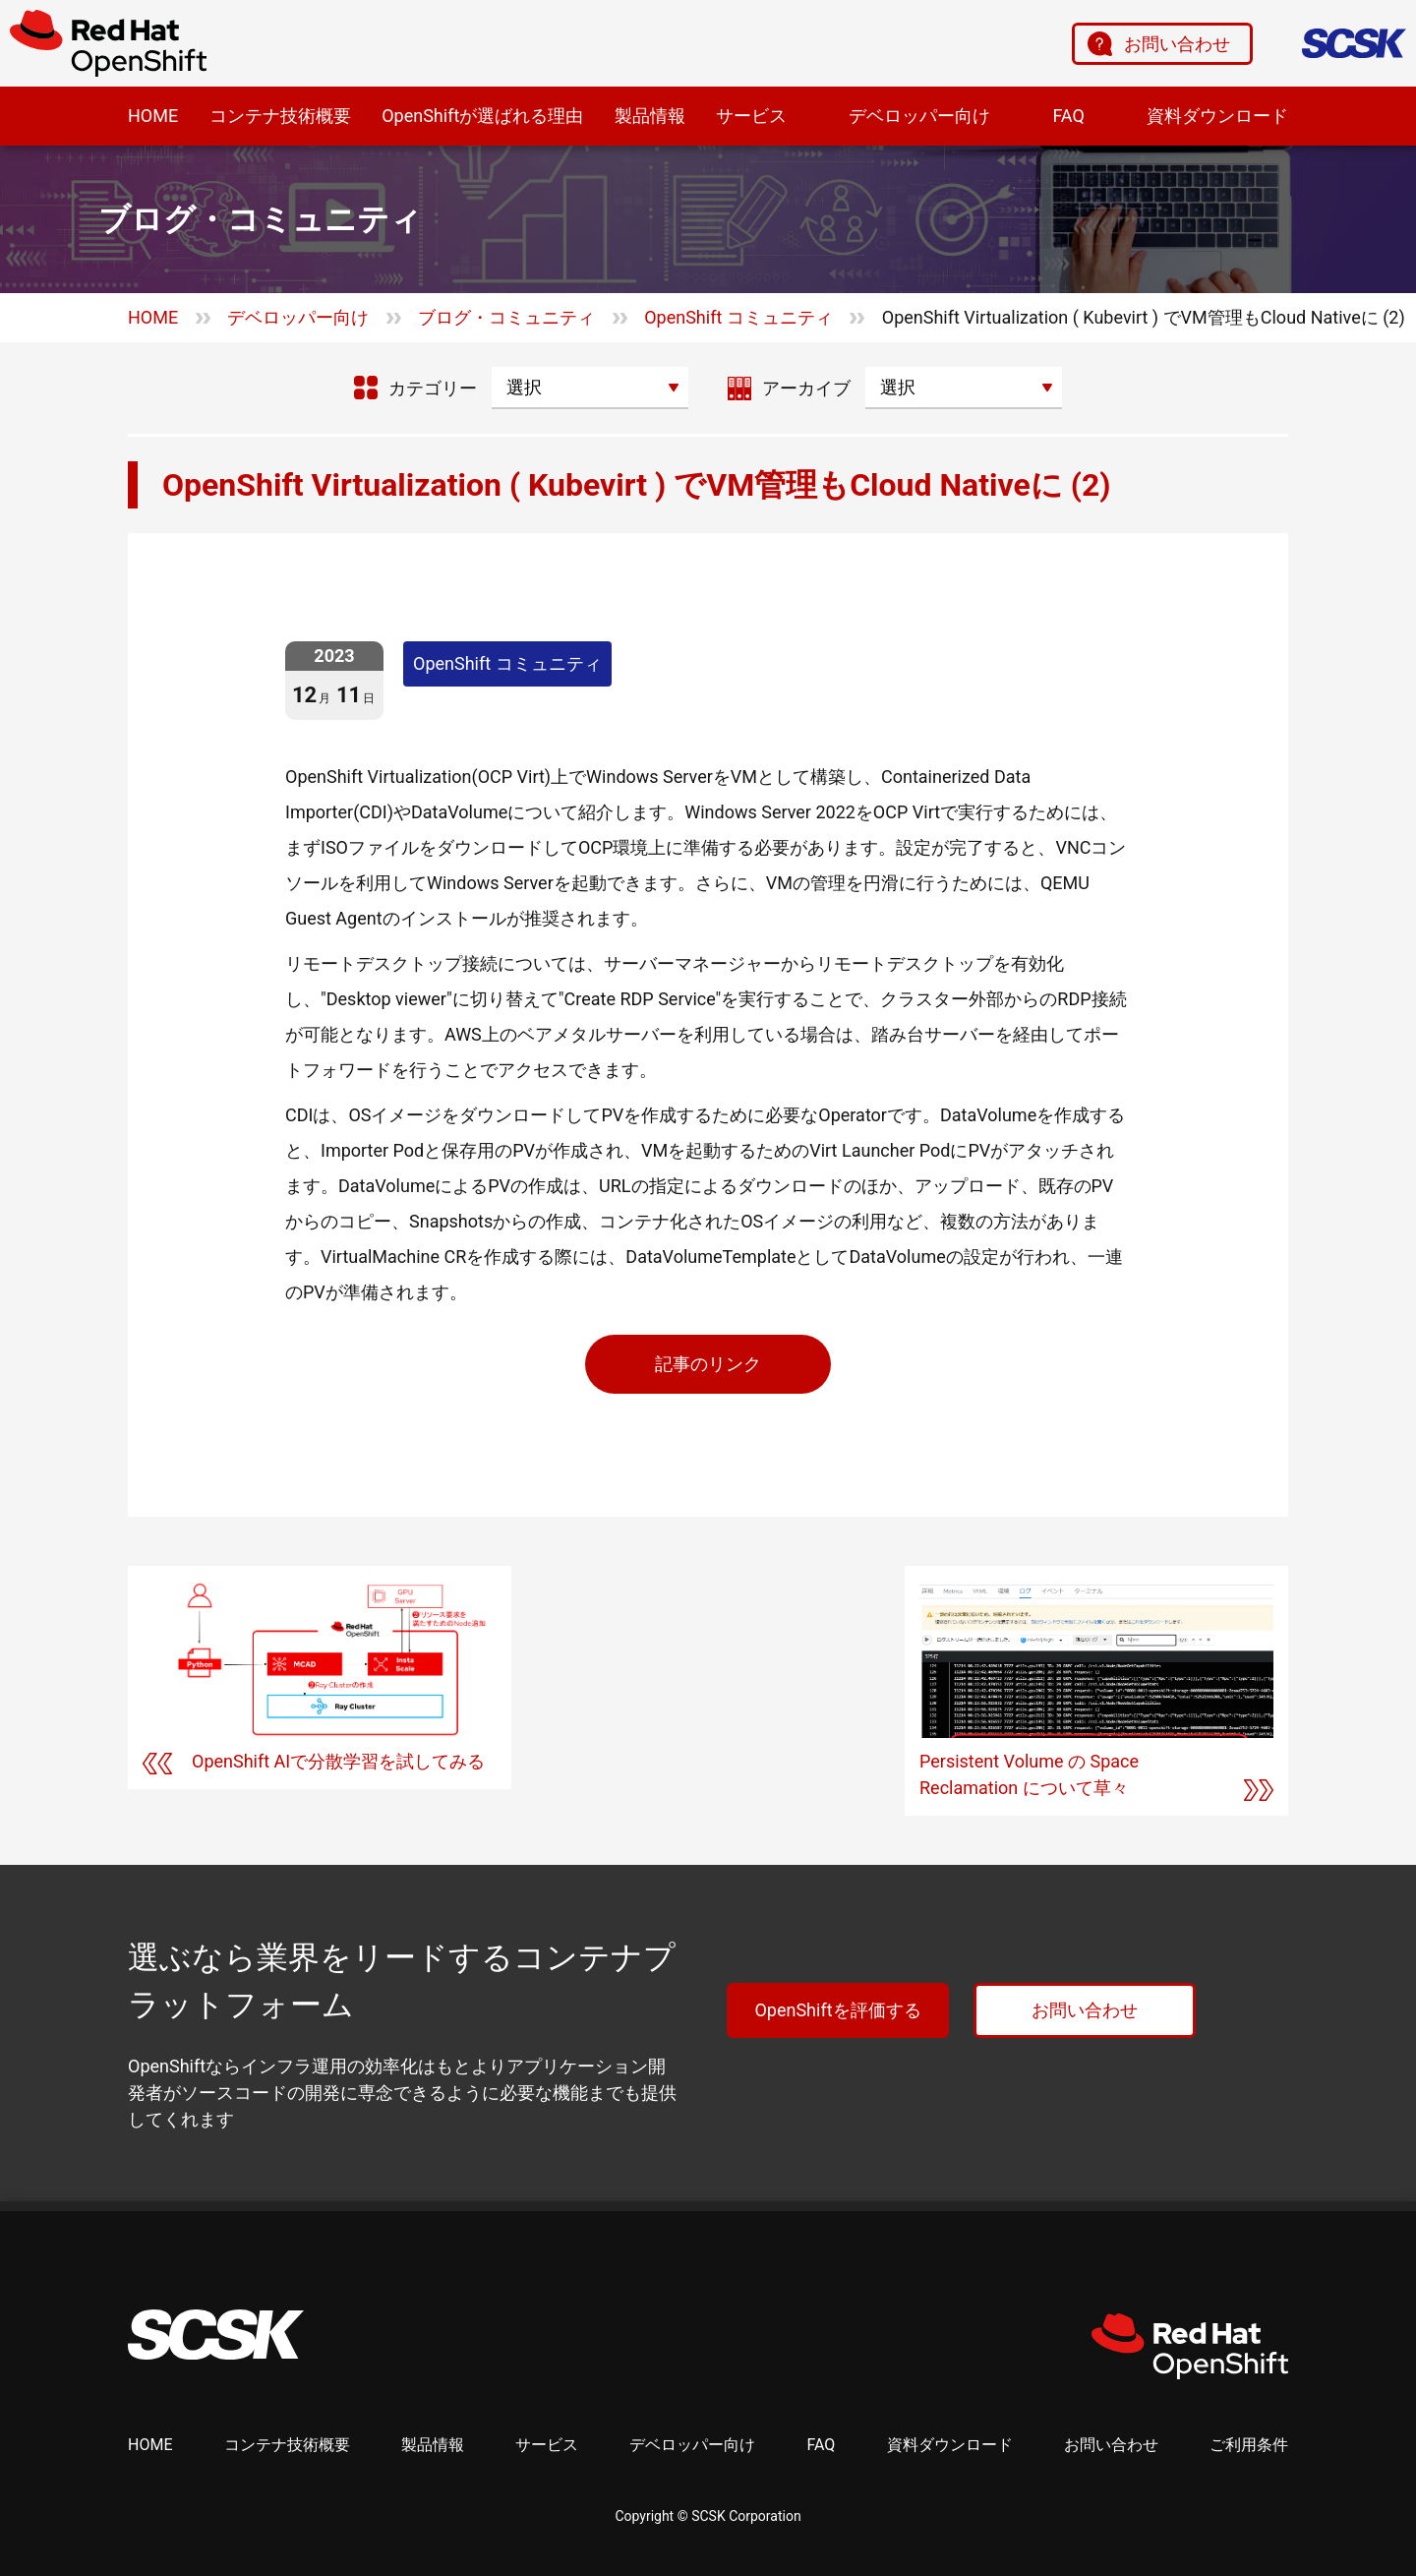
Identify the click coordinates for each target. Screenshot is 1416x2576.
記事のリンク (708, 1363)
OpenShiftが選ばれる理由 (482, 115)
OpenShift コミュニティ (738, 317)
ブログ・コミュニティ (506, 317)
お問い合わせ (1177, 43)
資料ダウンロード (1217, 115)
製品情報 (650, 115)
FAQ (1068, 115)
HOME (153, 115)
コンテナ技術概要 (280, 115)
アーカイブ (806, 388)
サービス (751, 115)
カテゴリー (432, 388)
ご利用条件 (1249, 2444)
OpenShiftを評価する (837, 2010)
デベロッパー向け (919, 115)
